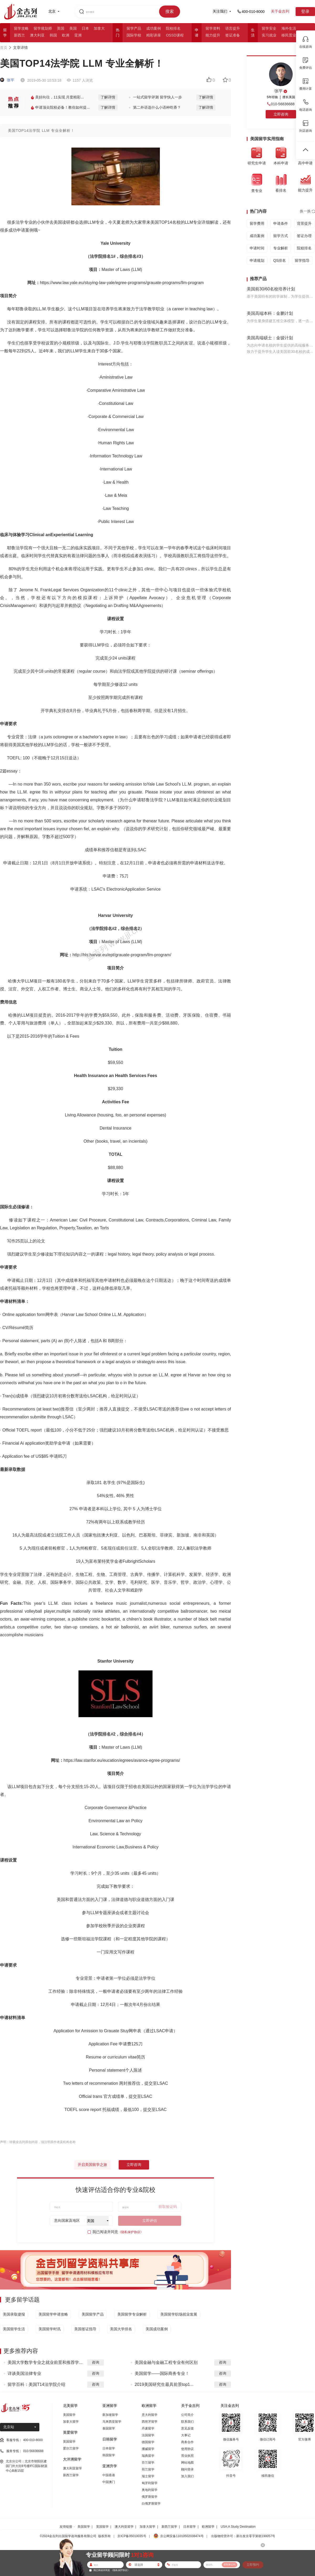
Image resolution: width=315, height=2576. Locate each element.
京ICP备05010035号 (131, 2536)
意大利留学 (150, 2415)
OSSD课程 (175, 35)
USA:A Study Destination (238, 2526)
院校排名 (173, 28)
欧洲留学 (208, 2526)
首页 (3, 47)
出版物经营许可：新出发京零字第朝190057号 (243, 2536)
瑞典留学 (148, 2456)
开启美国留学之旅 (92, 2164)
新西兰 (19, 35)
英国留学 (69, 2441)
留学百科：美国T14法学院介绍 (36, 2384)
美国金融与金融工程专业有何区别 (166, 2362)
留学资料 (213, 28)
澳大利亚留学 (72, 2468)
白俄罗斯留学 (151, 2503)
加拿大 (99, 28)
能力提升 (213, 35)
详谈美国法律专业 (24, 2373)
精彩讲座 (153, 35)
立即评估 (149, 2220)
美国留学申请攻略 (53, 2314)
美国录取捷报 (14, 2314)
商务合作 (187, 2442)
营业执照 (187, 2456)
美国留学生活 (14, 2329)
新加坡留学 (110, 2415)
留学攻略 (21, 28)
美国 (73, 28)
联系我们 (187, 2421)
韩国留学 (108, 2455)
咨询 (95, 2362)
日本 (85, 28)
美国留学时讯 (50, 2329)
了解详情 (108, 97)
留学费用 (257, 223)
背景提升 (304, 223)
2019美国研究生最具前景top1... (164, 2384)
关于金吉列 (280, 11)
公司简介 (187, 2415)
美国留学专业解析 (132, 2314)
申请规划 (257, 260)
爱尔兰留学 (71, 2448)
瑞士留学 (148, 2476)
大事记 (186, 2435)
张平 (7, 80)
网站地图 (187, 2462)
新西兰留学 (71, 2475)
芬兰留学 (148, 2462)
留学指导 (302, 260)
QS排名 (279, 260)
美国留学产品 (93, 2314)
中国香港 (108, 2475)
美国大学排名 (121, 2329)
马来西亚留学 (111, 2421)
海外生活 (288, 28)
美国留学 (69, 2415)
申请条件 (280, 223)
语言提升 (232, 28)
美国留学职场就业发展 (178, 2314)
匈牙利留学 (150, 2483)
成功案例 (153, 28)
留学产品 (134, 28)
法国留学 (148, 2435)
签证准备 (232, 35)
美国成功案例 (157, 2329)
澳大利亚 (37, 35)
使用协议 (187, 2449)
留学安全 (269, 28)
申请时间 (257, 248)
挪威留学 (148, 2449)
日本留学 (108, 2448)
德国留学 (148, 2442)
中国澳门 (108, 2482)
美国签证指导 (85, 2329)
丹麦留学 (148, 2428)
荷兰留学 (148, 2469)
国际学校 (134, 35)
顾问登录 (187, 2469)
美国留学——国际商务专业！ (162, 2373)
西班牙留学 (150, 2421)
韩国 (53, 35)
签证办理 (304, 236)
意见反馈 (187, 2428)
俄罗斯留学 (150, 2497)
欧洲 (65, 35)
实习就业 (269, 35)
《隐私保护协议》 (130, 2232)
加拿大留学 (71, 2421)
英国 (60, 28)
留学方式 (280, 236)
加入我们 (187, 2476)
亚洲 (78, 35)
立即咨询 (134, 2164)
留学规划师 (43, 28)
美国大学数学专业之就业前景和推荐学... (45, 2362)
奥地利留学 (150, 2490)
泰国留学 (108, 2428)
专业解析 (280, 248)
